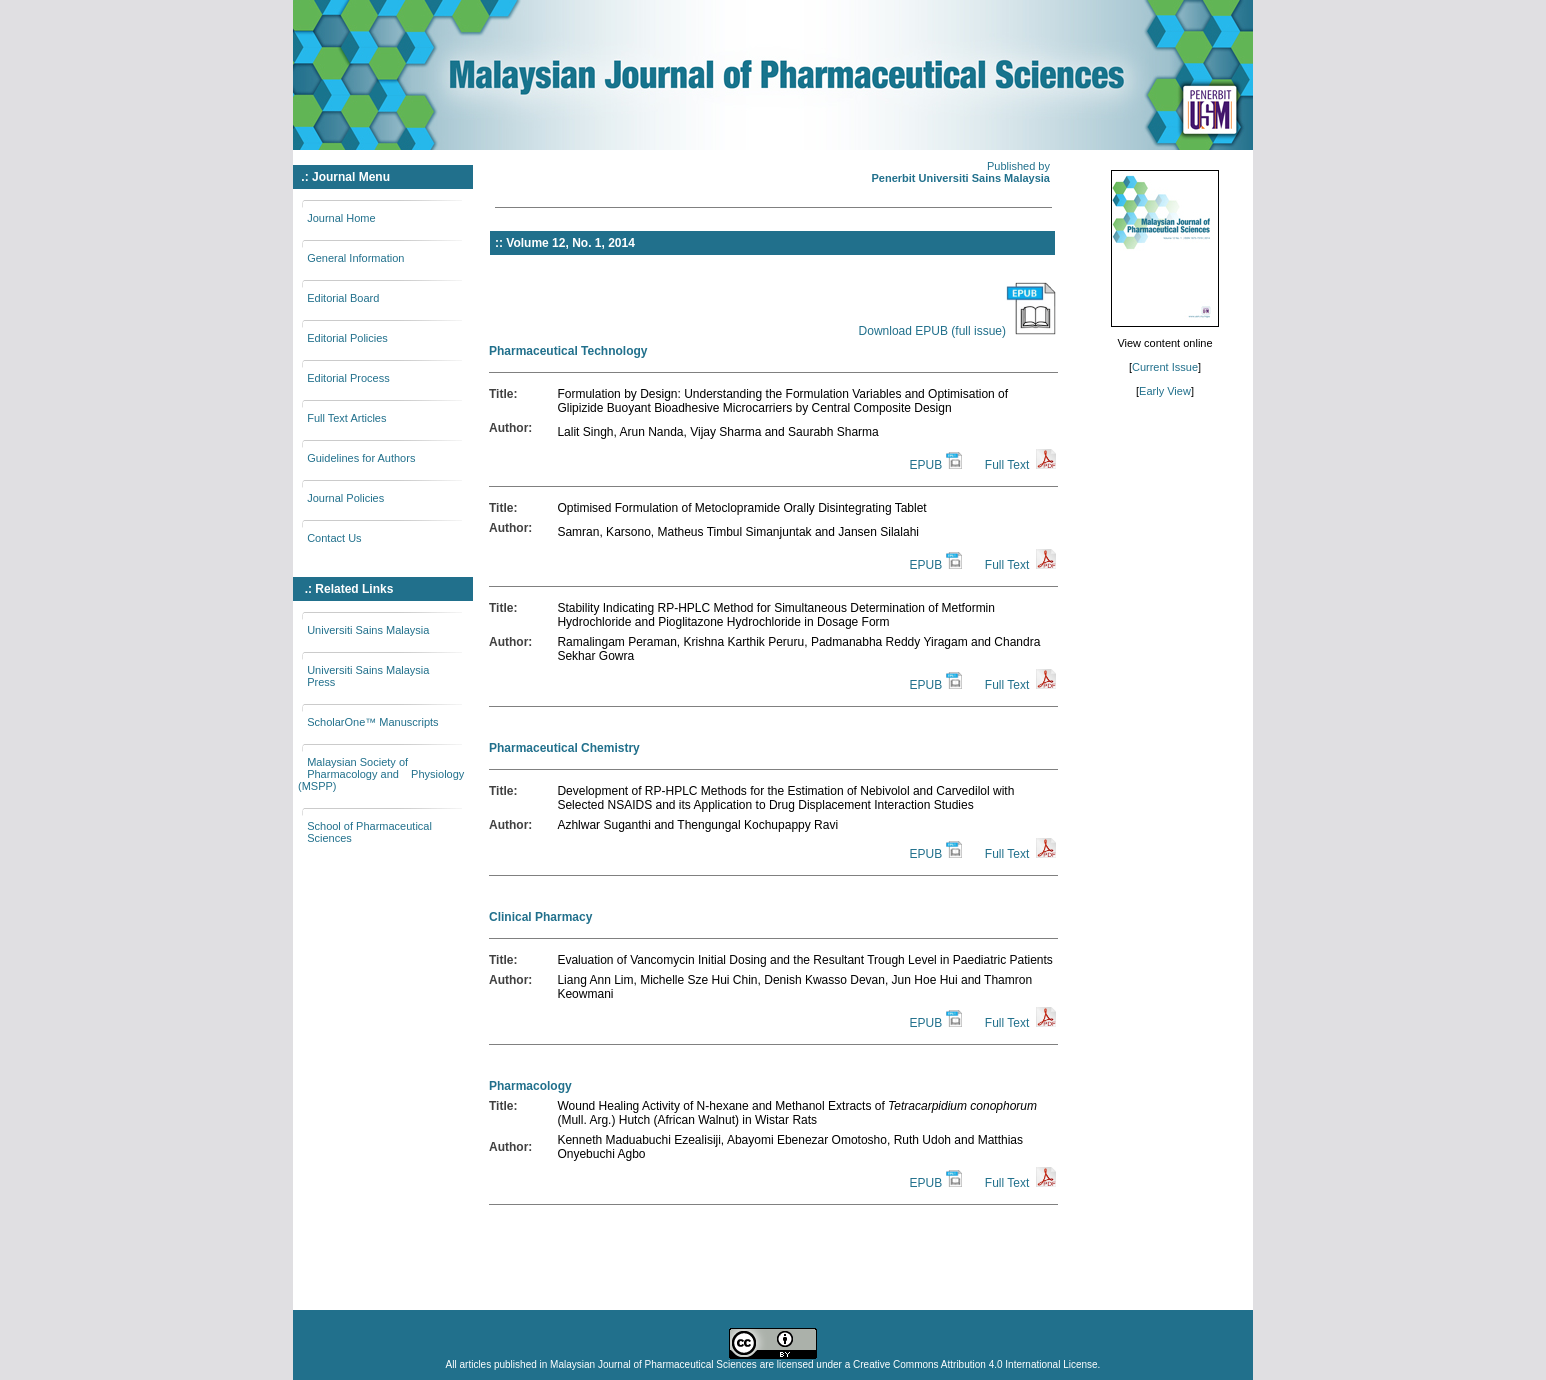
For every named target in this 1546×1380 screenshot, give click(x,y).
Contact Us (334, 538)
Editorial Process (348, 378)
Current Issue (1165, 367)
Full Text (1007, 465)
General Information (355, 258)
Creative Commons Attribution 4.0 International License (975, 1364)
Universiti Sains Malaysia (368, 630)
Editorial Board (343, 298)
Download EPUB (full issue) (957, 331)
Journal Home (341, 218)
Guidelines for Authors (361, 458)
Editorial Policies (347, 338)
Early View (1165, 391)
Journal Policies (345, 498)
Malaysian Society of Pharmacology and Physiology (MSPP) (381, 774)
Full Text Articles (346, 418)
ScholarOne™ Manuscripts (372, 722)
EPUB (925, 465)
